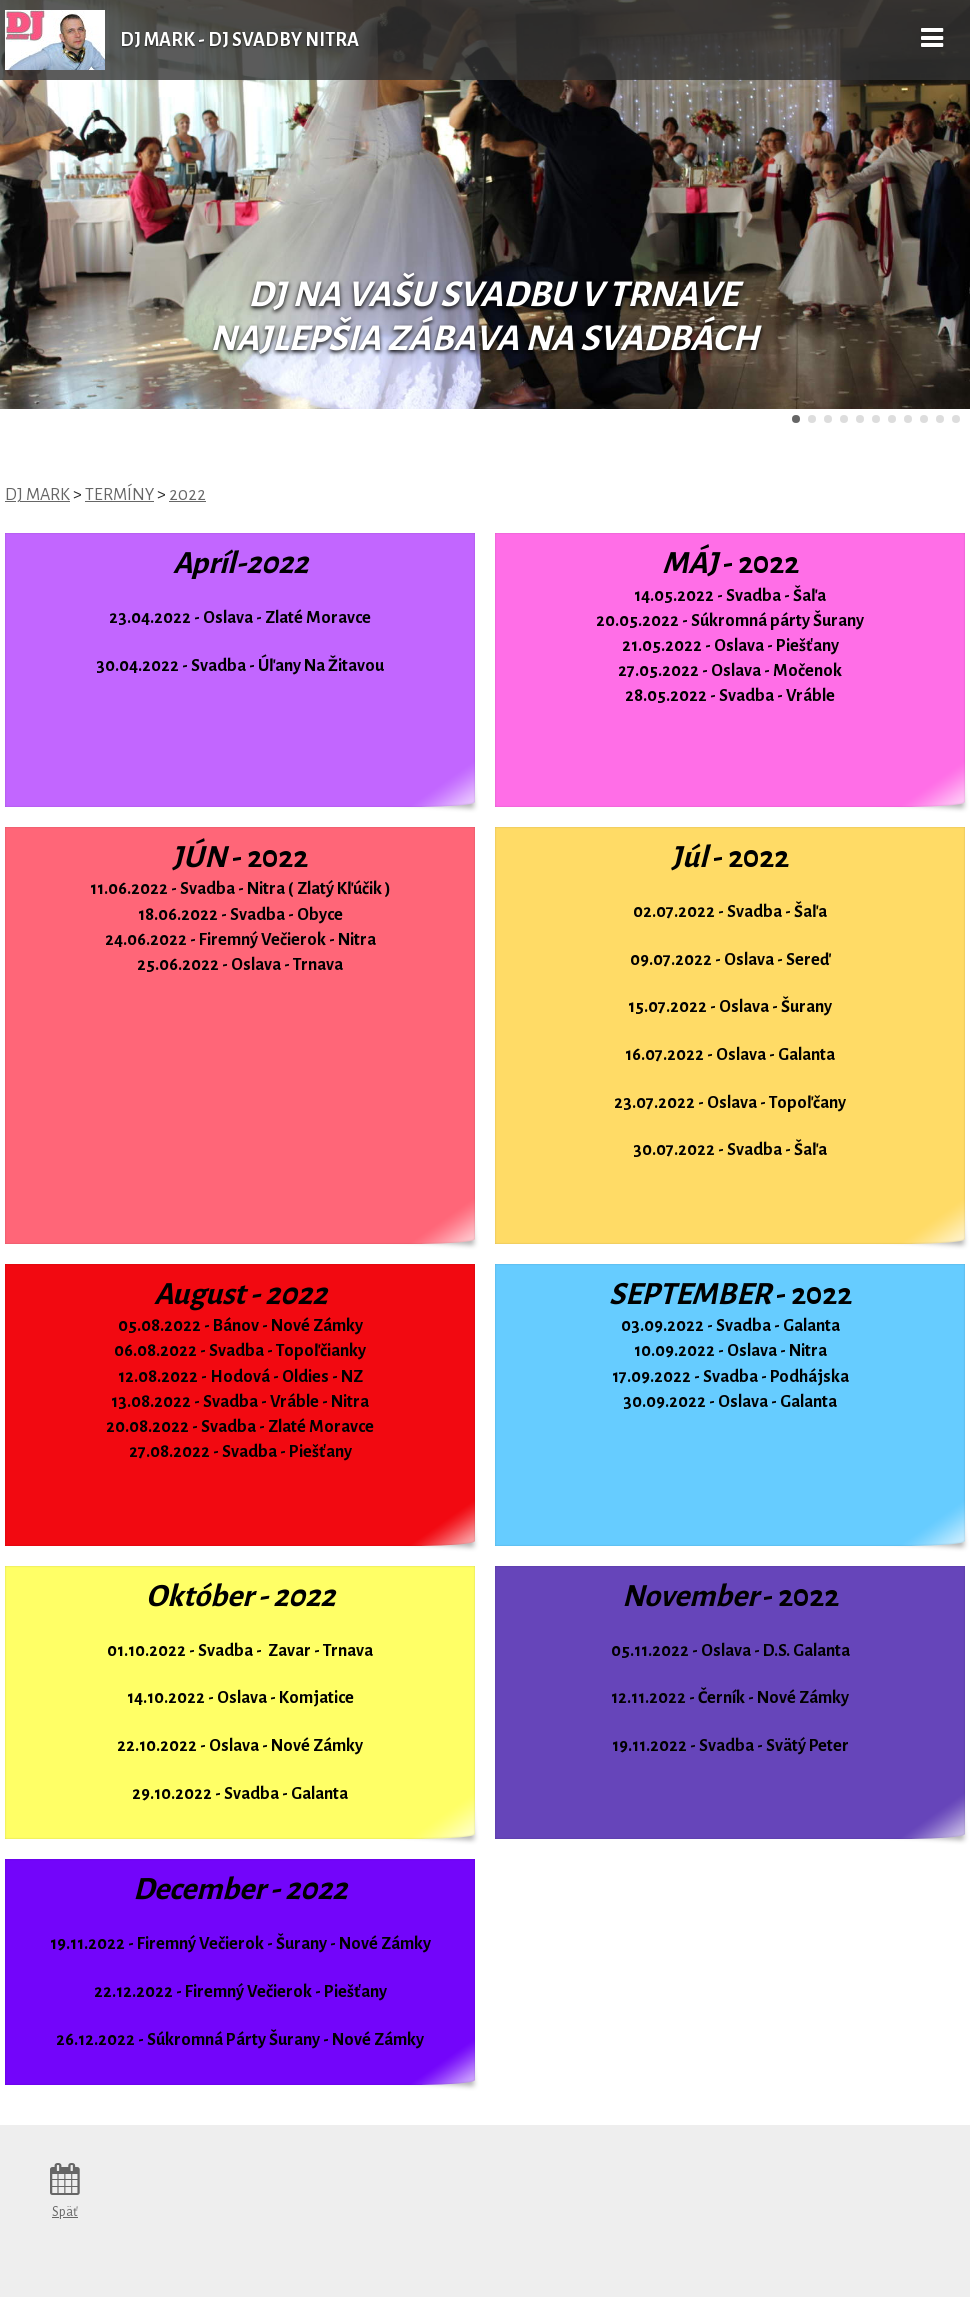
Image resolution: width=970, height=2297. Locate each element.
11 (956, 419)
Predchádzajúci (64, 205)
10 (940, 419)
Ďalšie (906, 205)
